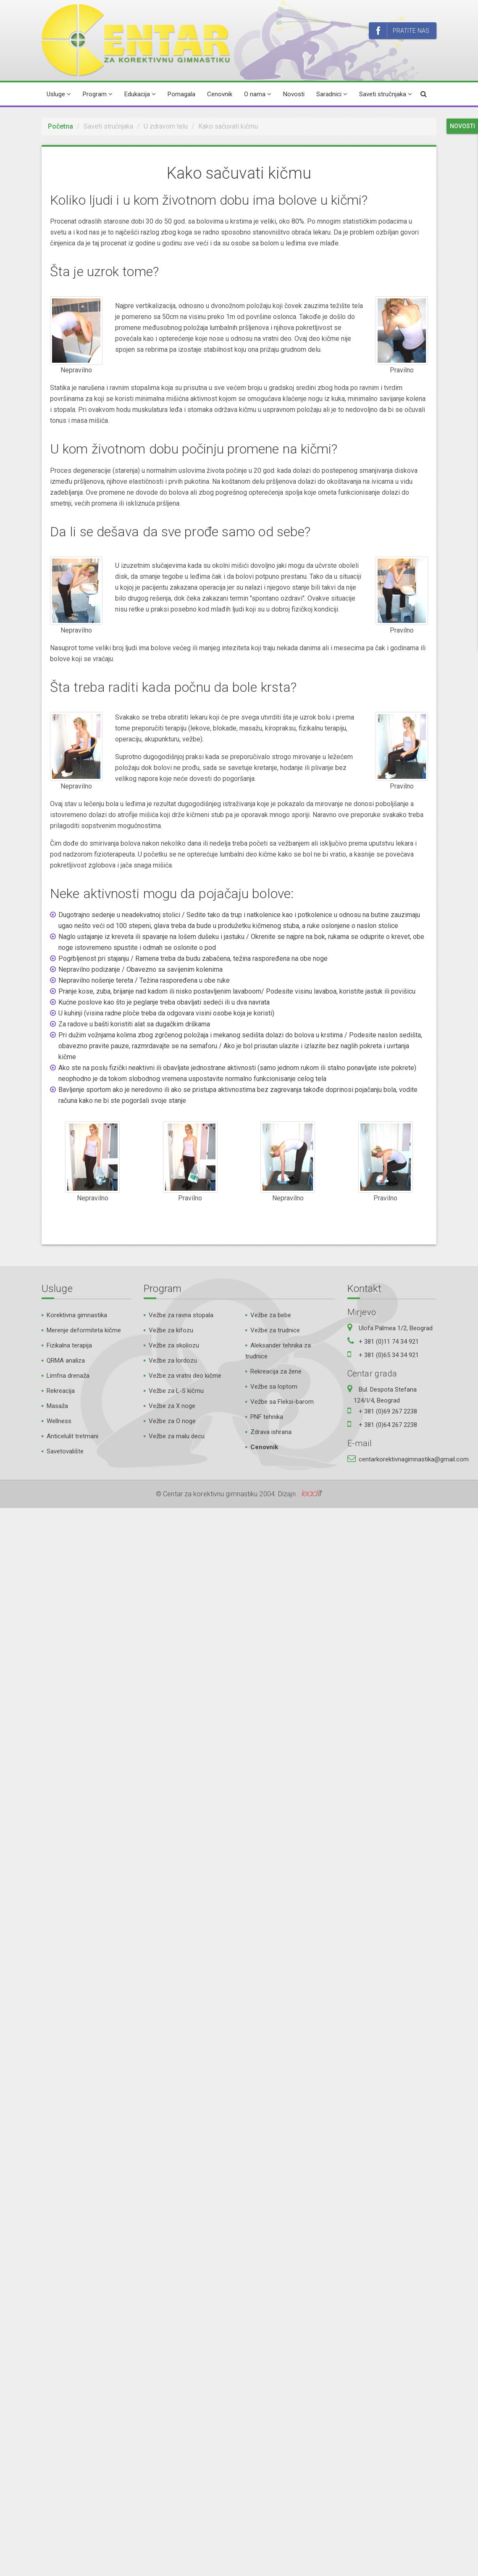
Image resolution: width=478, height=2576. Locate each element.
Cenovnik (219, 94)
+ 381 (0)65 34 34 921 (389, 1355)
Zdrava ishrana (271, 1432)
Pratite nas (402, 30)
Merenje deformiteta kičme (84, 1330)
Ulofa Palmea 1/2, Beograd (396, 1328)
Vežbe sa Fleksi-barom (282, 1401)
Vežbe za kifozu (171, 1330)
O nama (257, 94)
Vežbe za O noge (172, 1421)
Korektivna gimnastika (77, 1315)
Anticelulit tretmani (72, 1436)
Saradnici (331, 94)
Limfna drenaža (68, 1375)
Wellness (59, 1421)
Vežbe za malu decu (177, 1436)
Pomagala (181, 94)
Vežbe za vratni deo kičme (185, 1375)
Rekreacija (61, 1391)
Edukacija (140, 94)
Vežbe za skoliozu (174, 1345)
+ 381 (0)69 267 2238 (388, 1411)
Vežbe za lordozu (173, 1360)
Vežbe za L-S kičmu (176, 1391)
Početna (60, 126)
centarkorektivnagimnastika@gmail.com (414, 1459)
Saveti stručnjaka (385, 94)
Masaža (57, 1406)
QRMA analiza (66, 1360)
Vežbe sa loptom (273, 1386)
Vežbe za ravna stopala (181, 1315)
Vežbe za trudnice (275, 1330)
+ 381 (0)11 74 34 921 (389, 1341)
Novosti (294, 94)
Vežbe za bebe (270, 1315)
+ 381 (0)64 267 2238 (388, 1425)
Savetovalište (65, 1451)
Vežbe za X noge (172, 1406)
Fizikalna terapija (69, 1345)
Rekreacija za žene (276, 1371)
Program (98, 94)
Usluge (59, 94)
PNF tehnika (266, 1417)
